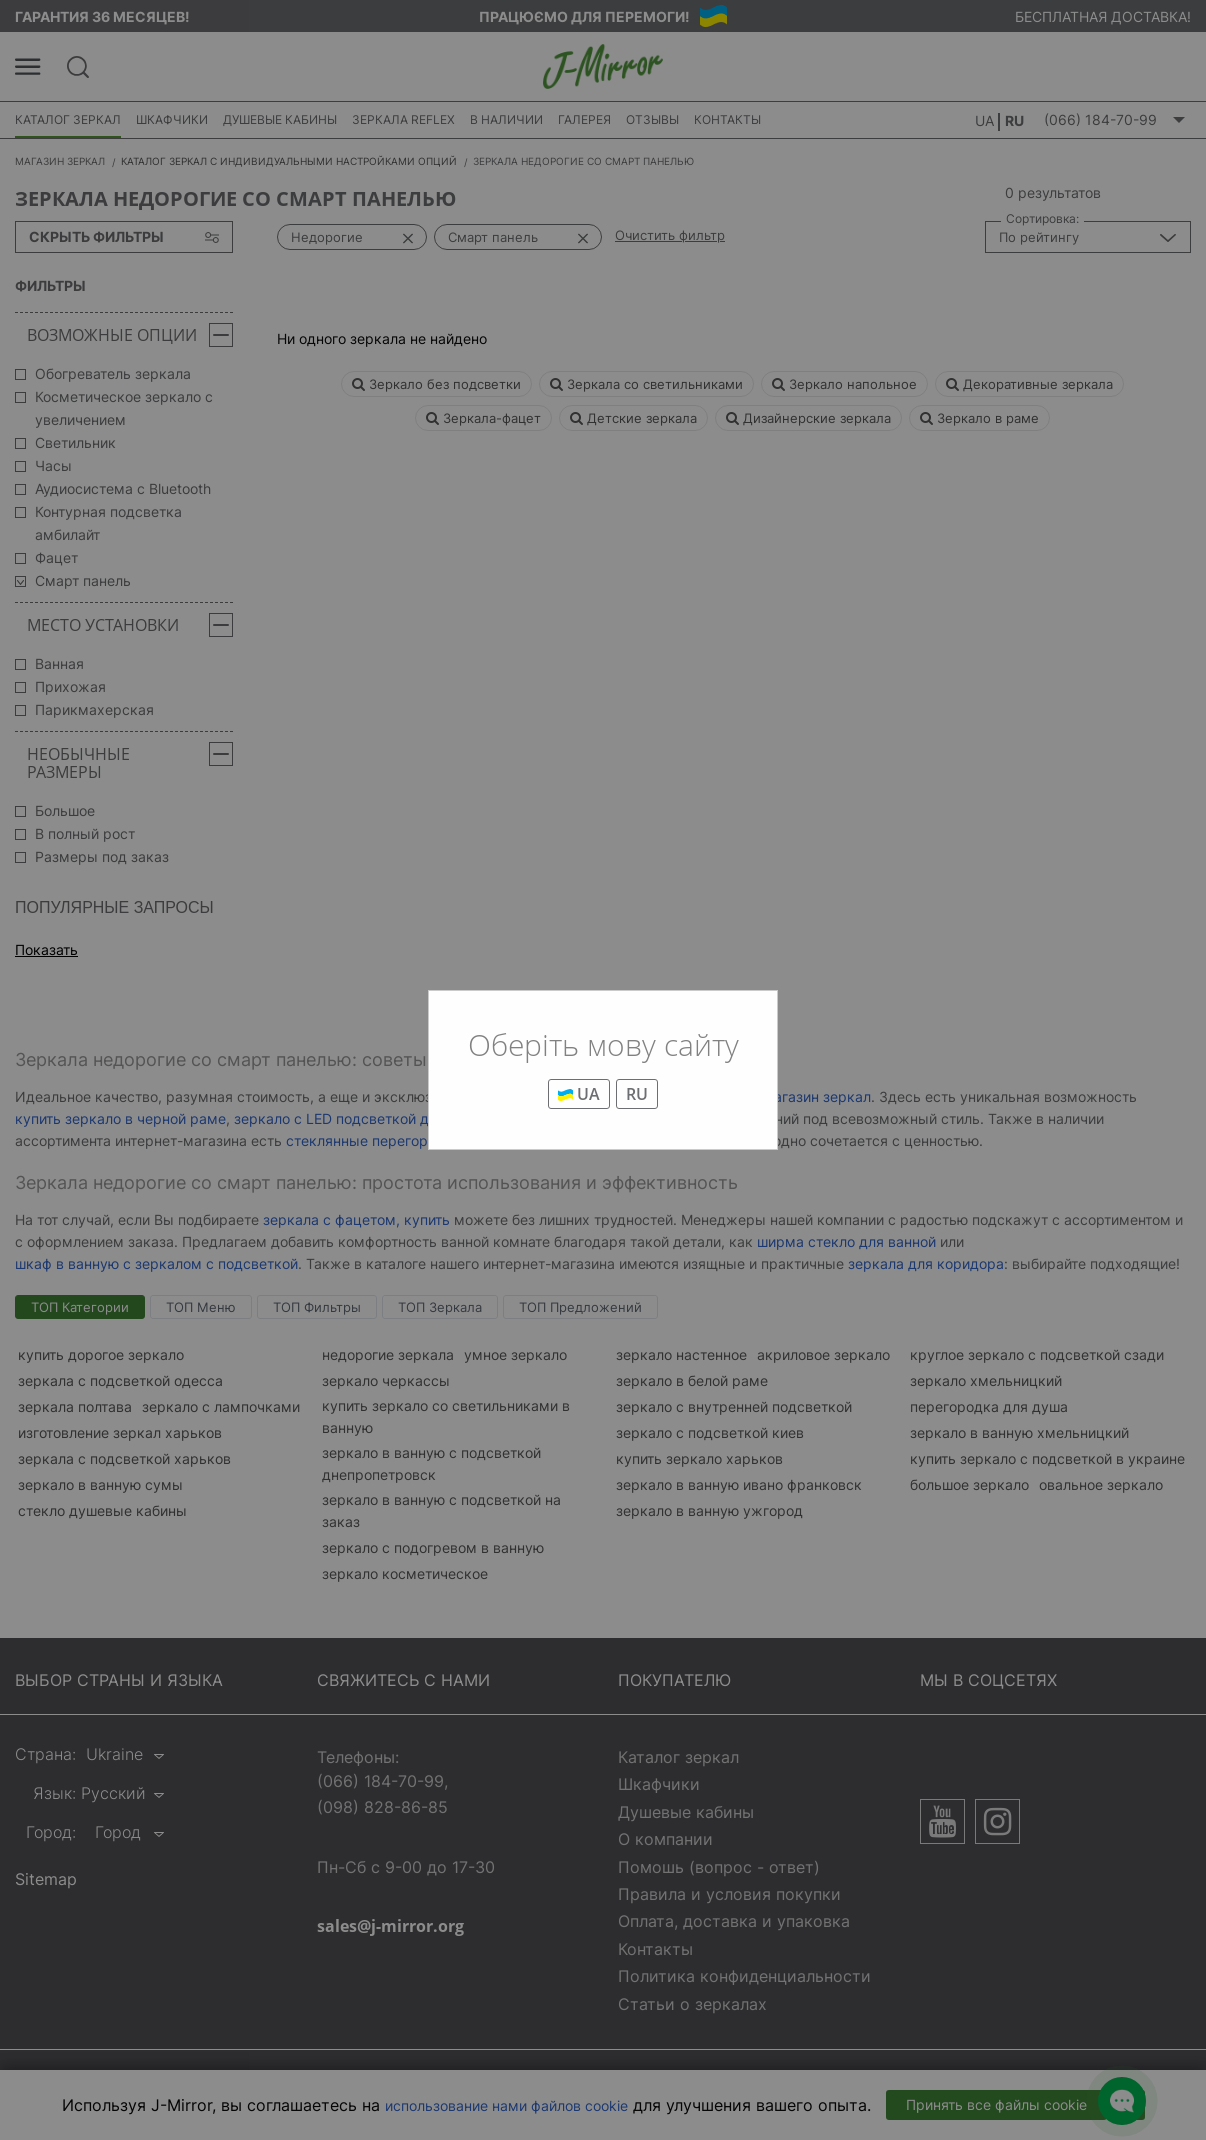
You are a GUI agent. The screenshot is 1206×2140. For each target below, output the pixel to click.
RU (637, 1094)
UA (579, 1094)
